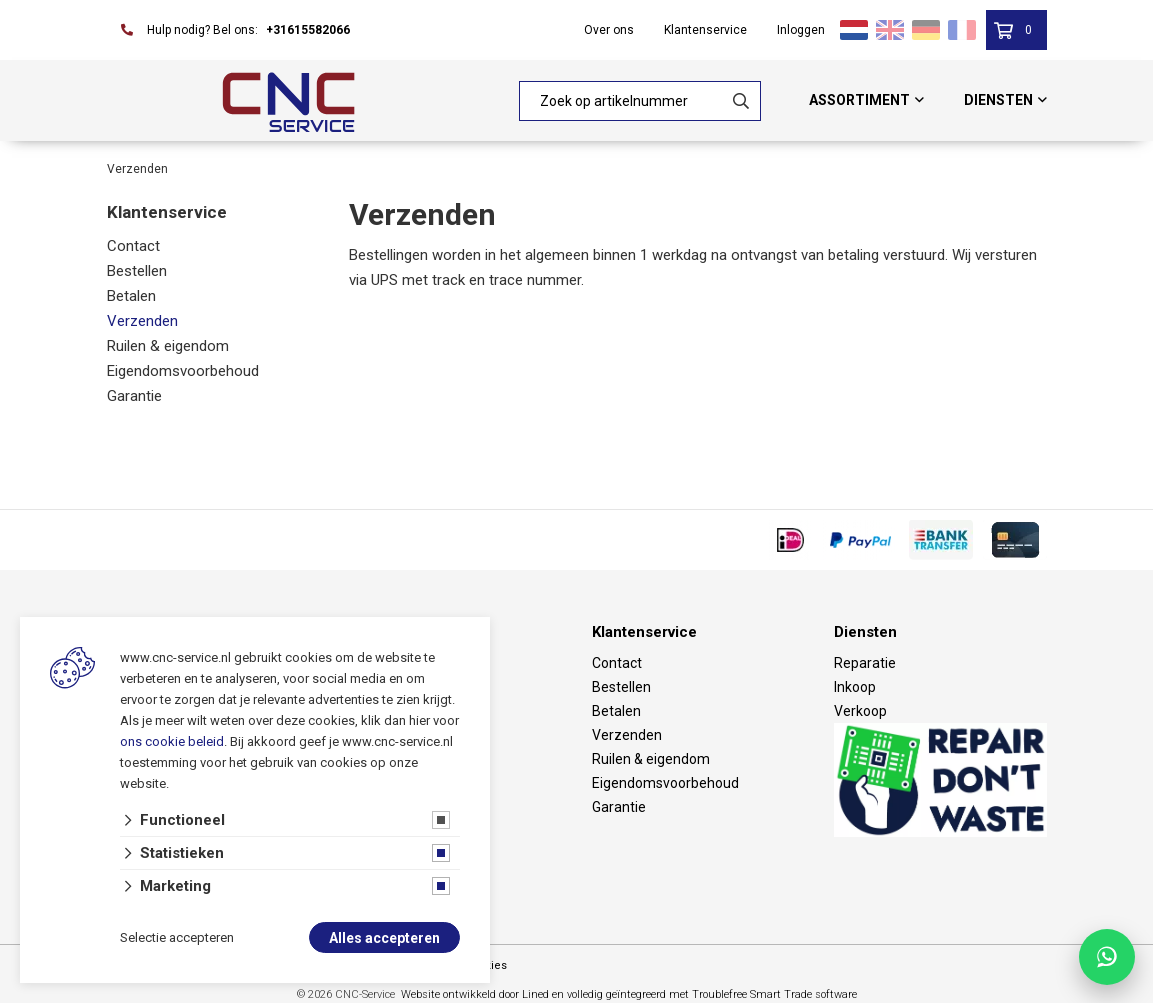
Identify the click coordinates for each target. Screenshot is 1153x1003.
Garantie (134, 396)
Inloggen (801, 30)
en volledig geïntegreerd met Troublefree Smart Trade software (704, 994)
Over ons (609, 30)
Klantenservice (705, 30)
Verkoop (860, 711)
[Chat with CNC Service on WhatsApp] (1107, 957)
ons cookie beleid (172, 742)
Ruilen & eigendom (168, 346)
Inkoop (855, 687)
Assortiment (859, 100)
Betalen (131, 296)
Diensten (998, 100)
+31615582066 (308, 30)
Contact (133, 246)
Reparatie (865, 663)
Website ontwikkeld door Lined (475, 994)
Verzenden (142, 321)
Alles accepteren (384, 939)
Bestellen (137, 271)
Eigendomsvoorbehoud (183, 371)
